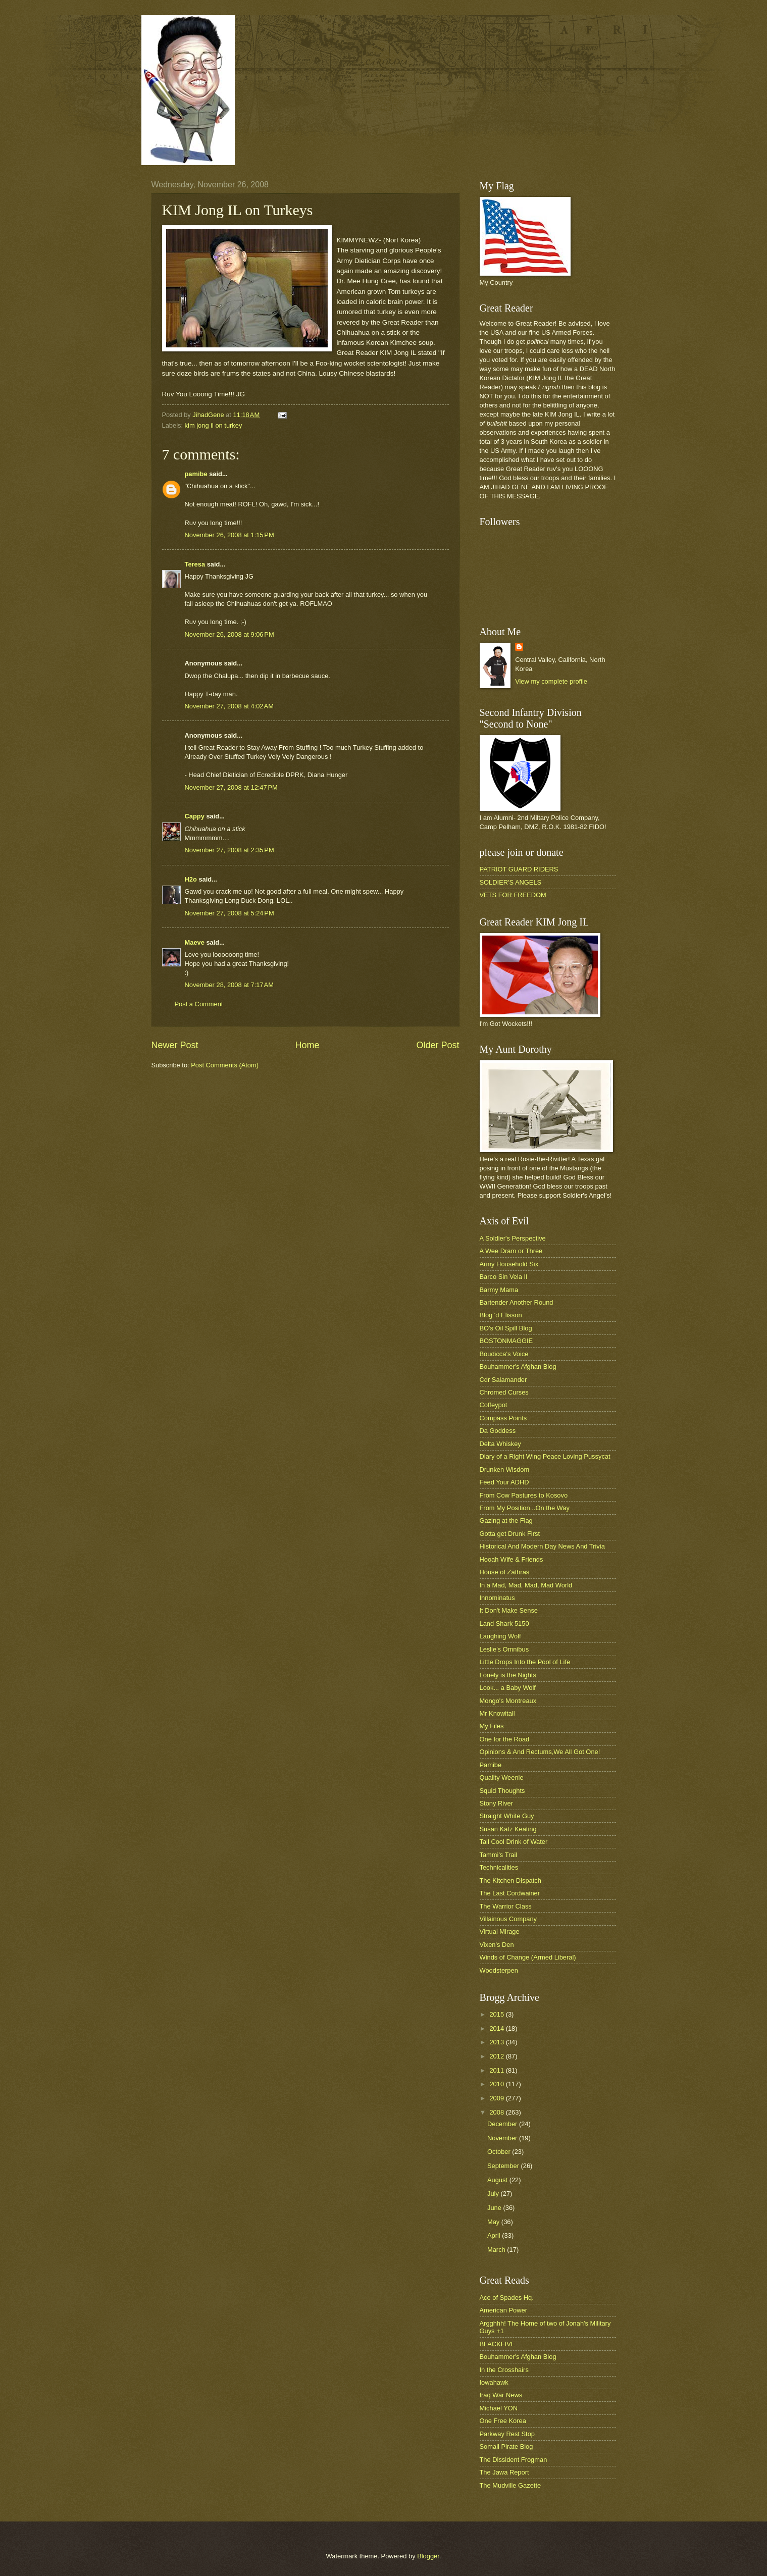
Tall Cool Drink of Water (514, 1841)
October (499, 2151)
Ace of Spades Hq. (507, 2297)
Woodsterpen (499, 1970)
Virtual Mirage (500, 1931)
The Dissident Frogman (513, 2459)
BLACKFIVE (498, 2344)
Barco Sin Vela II (504, 1276)
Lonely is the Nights (508, 1675)
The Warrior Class (506, 1906)
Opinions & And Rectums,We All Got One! (540, 1752)
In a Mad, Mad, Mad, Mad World (526, 1585)
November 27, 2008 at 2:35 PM (229, 850)
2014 (497, 2028)
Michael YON (499, 2408)
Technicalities (499, 1867)
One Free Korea (503, 2421)
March (497, 2249)
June (495, 2207)
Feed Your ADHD (504, 1482)
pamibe (196, 474)
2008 (497, 2112)
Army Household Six (509, 1264)
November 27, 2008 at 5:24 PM (229, 913)
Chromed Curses (504, 1392)
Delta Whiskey (500, 1444)
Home (307, 1045)
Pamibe (491, 1765)
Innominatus (497, 1598)
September (504, 2166)
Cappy (194, 816)
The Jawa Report (504, 2472)
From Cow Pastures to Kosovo (524, 1495)
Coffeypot (493, 1405)
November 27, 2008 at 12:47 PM (231, 787)
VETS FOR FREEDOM (513, 895)
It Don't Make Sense (509, 1610)
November (503, 2138)
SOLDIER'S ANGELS (511, 882)
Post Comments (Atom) (225, 1065)
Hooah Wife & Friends (511, 1559)
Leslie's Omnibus (504, 1649)
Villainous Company (508, 1919)
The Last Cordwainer (510, 1893)
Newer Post (174, 1045)
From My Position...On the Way (525, 1508)
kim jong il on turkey (213, 425)
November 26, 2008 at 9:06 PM (229, 634)
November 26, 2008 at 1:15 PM (229, 535)
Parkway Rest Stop (507, 2434)
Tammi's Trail (499, 1855)
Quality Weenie (502, 1777)
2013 (497, 2042)
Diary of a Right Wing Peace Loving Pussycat (545, 1456)
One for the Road (505, 1739)
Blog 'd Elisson (501, 1315)
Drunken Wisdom (505, 1469)
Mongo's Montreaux (508, 1701)
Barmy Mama (499, 1290)
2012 (497, 2056)
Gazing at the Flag (506, 1520)
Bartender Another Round (516, 1302)
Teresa (195, 564)
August (498, 2180)
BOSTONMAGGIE (506, 1341)
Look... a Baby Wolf (508, 1687)
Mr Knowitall (497, 1713)
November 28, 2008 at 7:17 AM (229, 985)
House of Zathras (505, 1572)
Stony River (497, 1803)
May (494, 2222)
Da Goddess (498, 1430)
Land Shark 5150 (504, 1623)
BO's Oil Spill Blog (506, 1328)
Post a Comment (199, 1004)
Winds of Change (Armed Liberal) (528, 1957)
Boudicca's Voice (504, 1354)
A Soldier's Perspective (513, 1238)
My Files (492, 1726)
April (494, 2235)
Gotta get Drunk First (510, 1533)
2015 (497, 2014)
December (503, 2124)
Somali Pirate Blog (506, 2446)
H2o (191, 879)
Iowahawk (494, 2382)
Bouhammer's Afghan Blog (518, 1366)
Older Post (437, 1045)
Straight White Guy (507, 1816)
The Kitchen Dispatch (510, 1880)
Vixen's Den (497, 1944)
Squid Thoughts (502, 1790)
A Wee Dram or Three (511, 1251)
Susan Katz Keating (508, 1829)
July (493, 2193)
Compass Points (503, 1418)
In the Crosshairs (504, 2370)
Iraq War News (501, 2395)
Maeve (194, 942)
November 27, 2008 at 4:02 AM (229, 706)
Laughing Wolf (500, 1636)
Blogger (428, 2556)
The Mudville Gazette (510, 2485)
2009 (497, 2098)
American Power (503, 2310)
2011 (497, 2070)
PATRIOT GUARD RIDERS (519, 869)
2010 (497, 2084)
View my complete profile (551, 681)
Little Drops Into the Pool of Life (525, 1662)
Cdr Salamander (503, 1379)
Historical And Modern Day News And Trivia (542, 1546)
